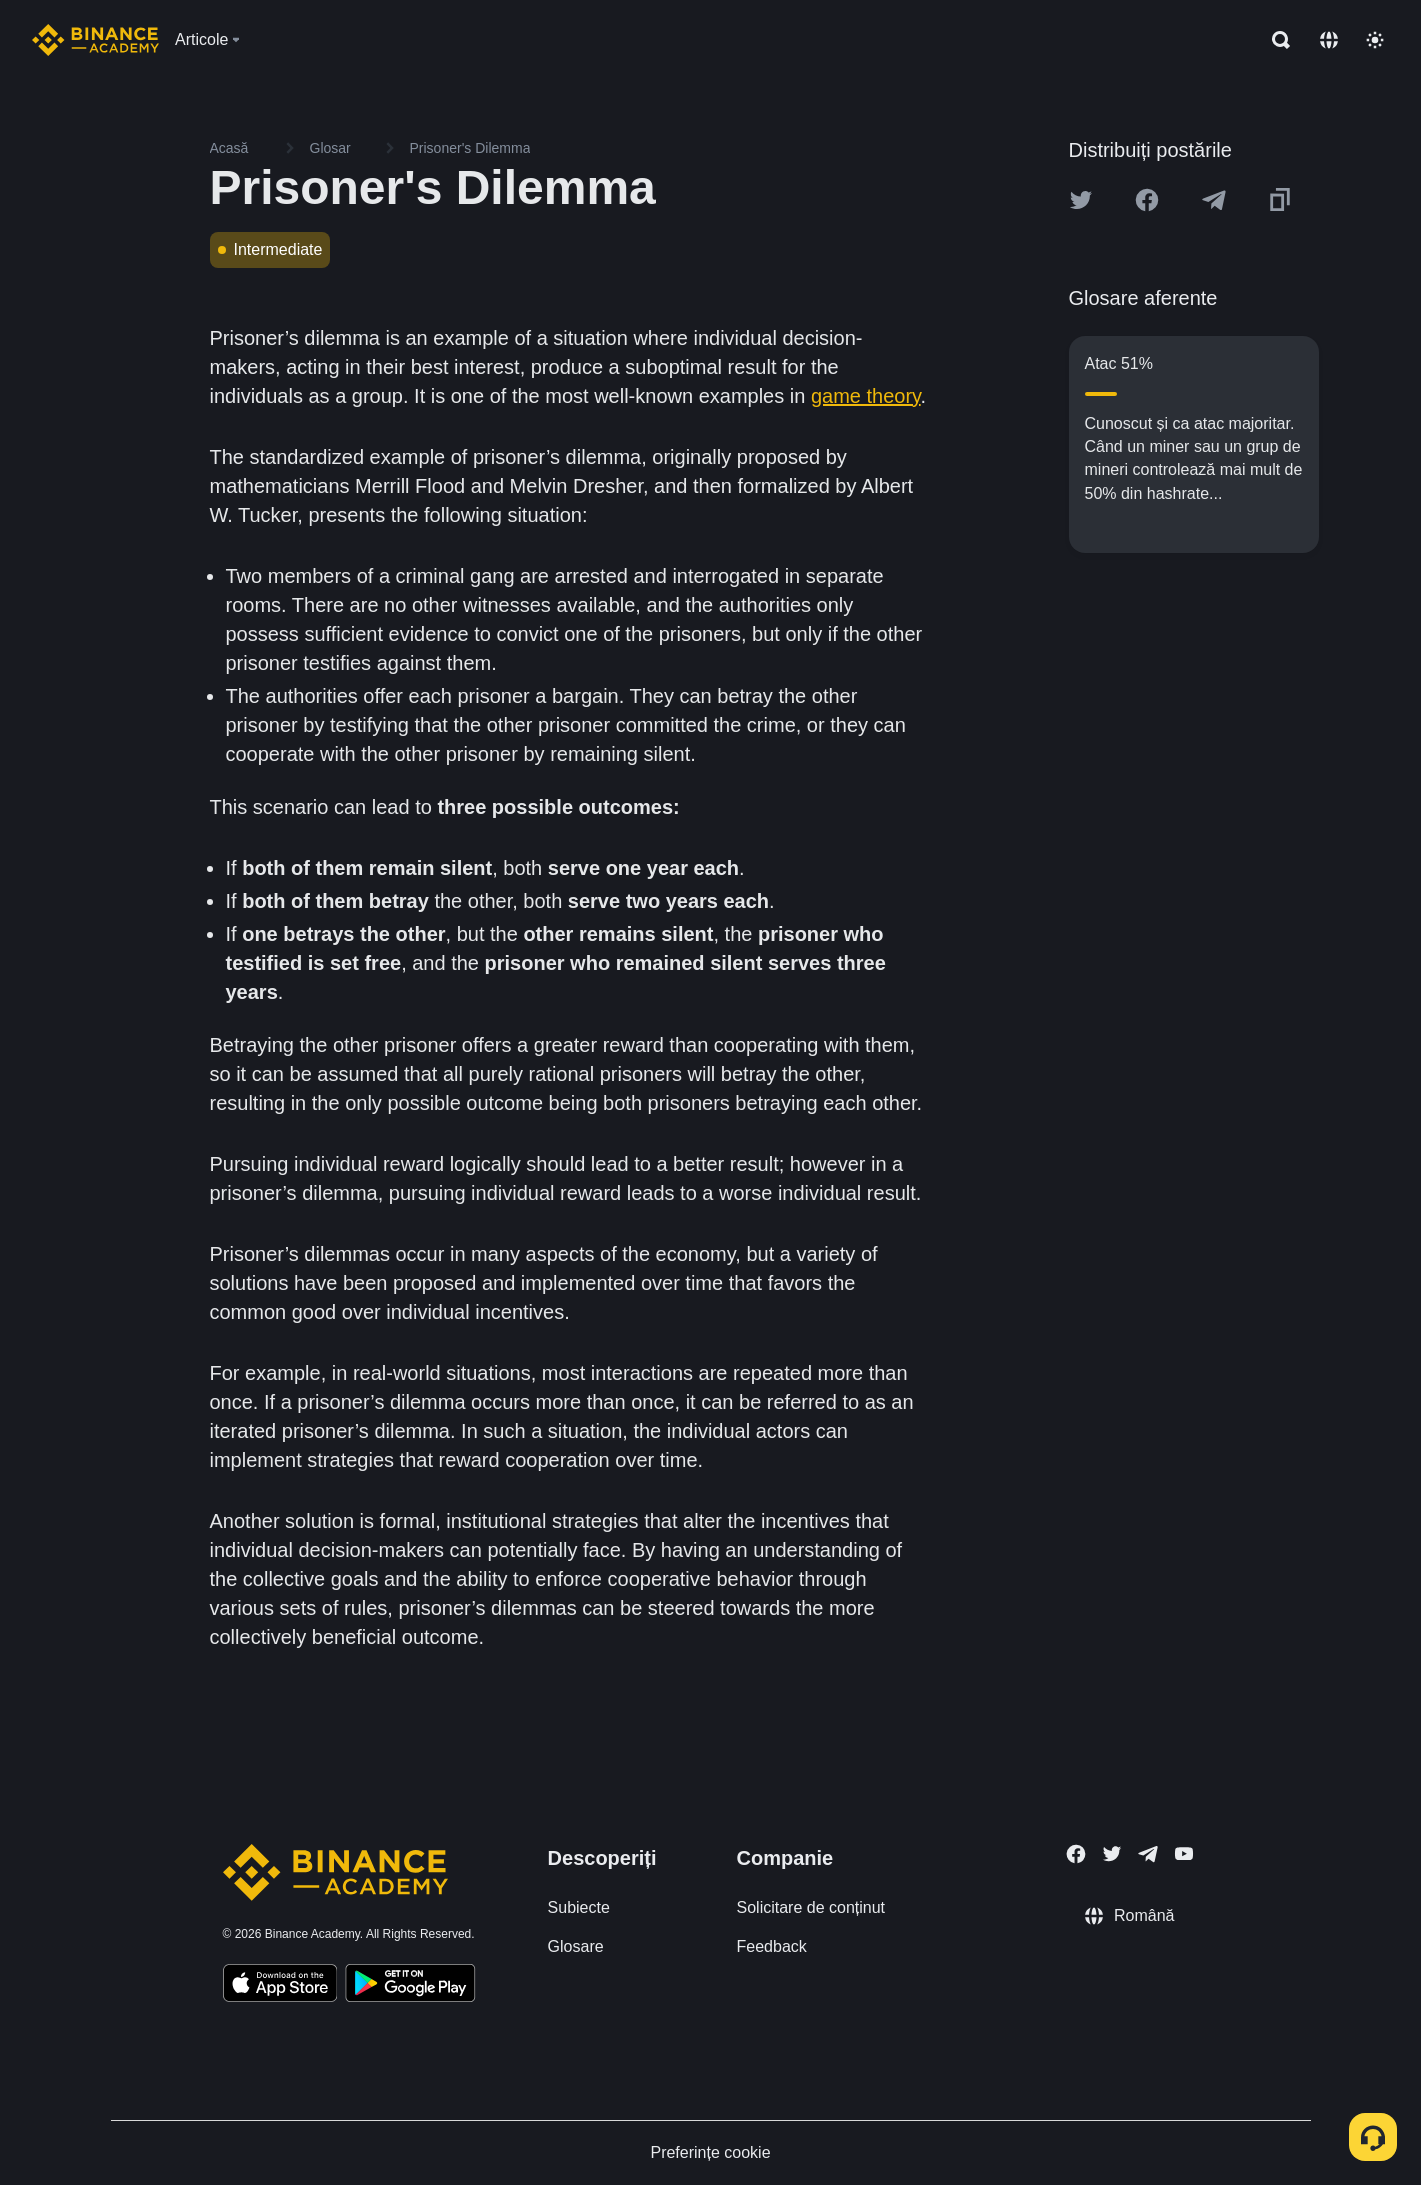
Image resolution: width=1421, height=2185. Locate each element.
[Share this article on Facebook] (1147, 200)
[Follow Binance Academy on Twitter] (1112, 1854)
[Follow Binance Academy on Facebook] (1076, 1854)
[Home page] (95, 40)
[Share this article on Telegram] (1214, 200)
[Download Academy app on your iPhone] (280, 1986)
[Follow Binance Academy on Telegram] (1148, 1854)
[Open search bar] (1275, 40)
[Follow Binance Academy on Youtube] (1184, 1853)
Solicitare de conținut (811, 1907)
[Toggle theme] (1375, 40)
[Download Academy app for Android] (410, 1986)
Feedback (772, 1946)
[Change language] (1329, 40)
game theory (866, 396)
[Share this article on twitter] (1081, 200)
